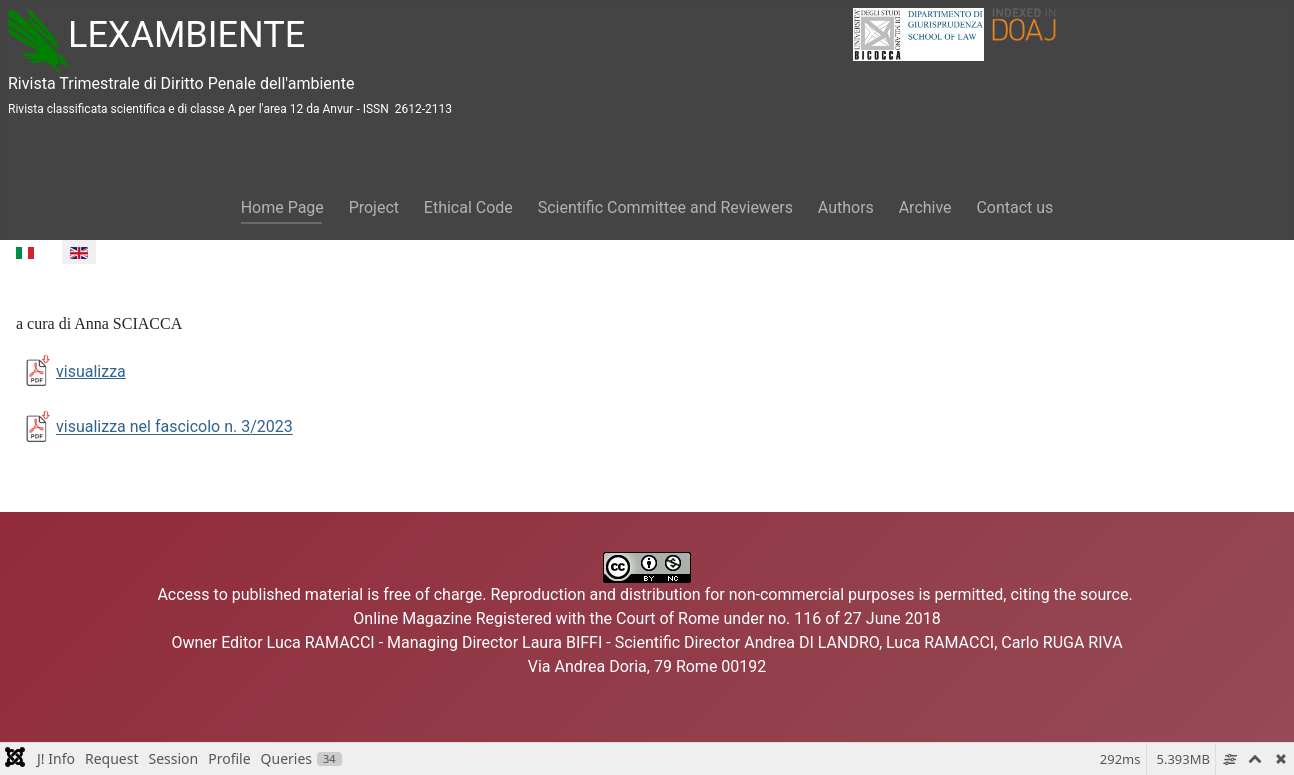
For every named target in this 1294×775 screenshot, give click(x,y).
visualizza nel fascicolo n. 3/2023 (174, 427)
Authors (846, 207)
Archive (925, 207)
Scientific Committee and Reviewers (665, 207)
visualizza (71, 371)
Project (374, 207)
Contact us (1014, 207)
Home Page (282, 207)
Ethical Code (468, 207)
